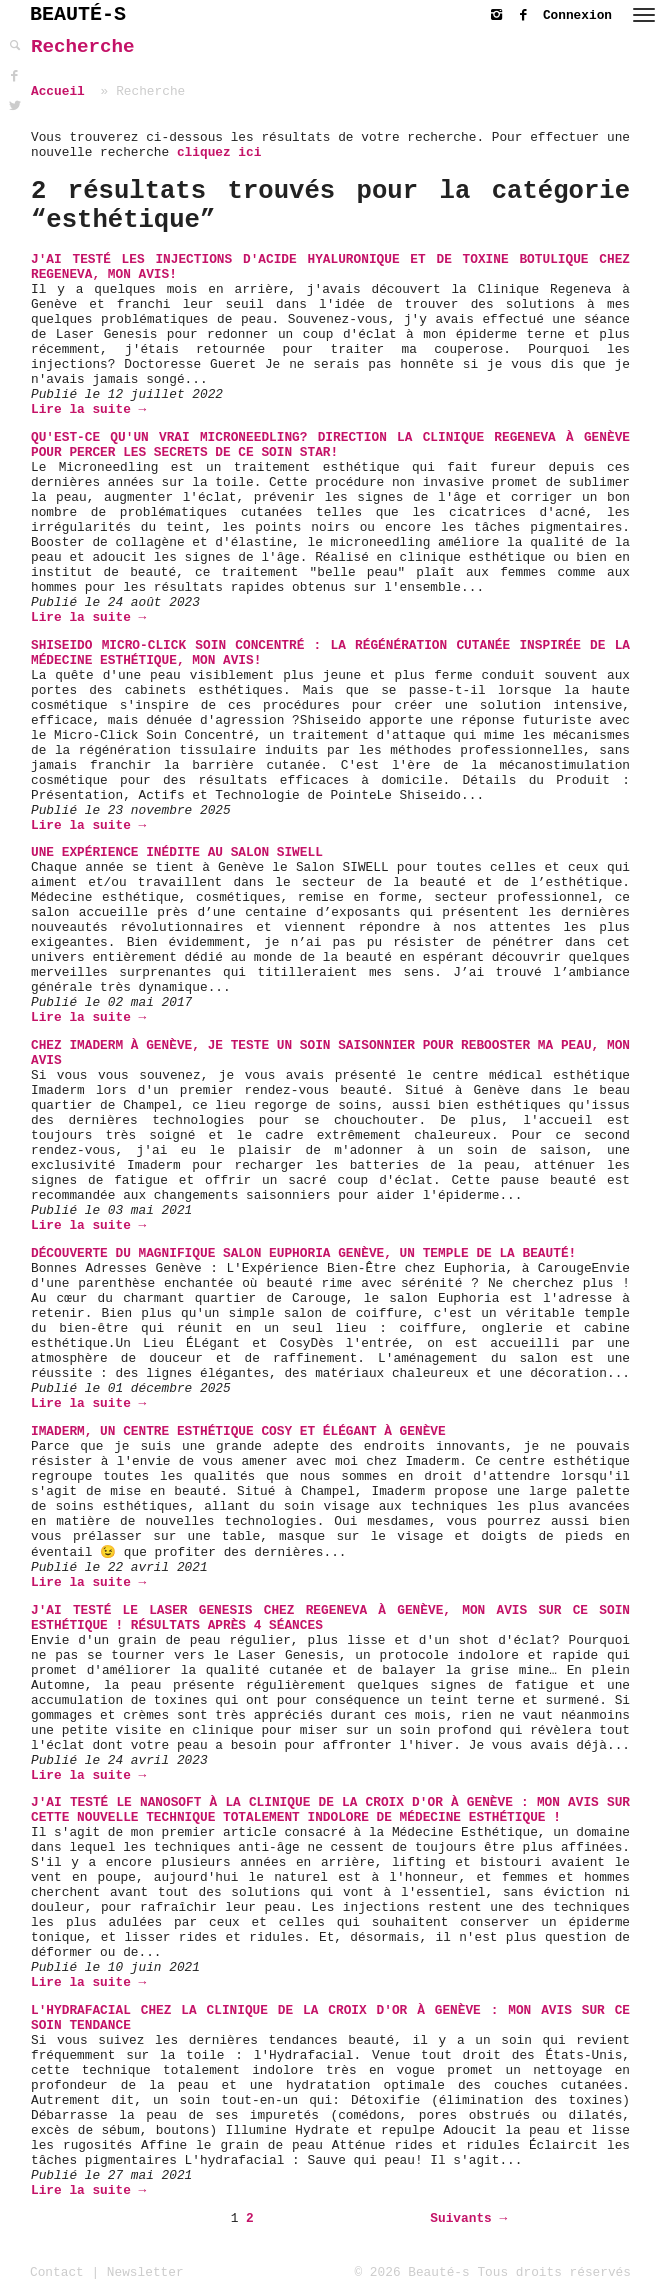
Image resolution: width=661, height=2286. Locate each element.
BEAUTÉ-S (78, 14)
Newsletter (145, 2272)
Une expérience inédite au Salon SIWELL (177, 852)
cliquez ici (219, 152)
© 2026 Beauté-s (412, 2272)
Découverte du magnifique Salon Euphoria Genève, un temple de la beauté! (303, 1253)
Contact (57, 2272)
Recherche (83, 47)
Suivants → (468, 2218)
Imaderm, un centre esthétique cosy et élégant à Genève (238, 1431)
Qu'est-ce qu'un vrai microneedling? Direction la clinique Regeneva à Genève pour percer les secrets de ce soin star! (330, 445)
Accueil (58, 91)
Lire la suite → (88, 409)
